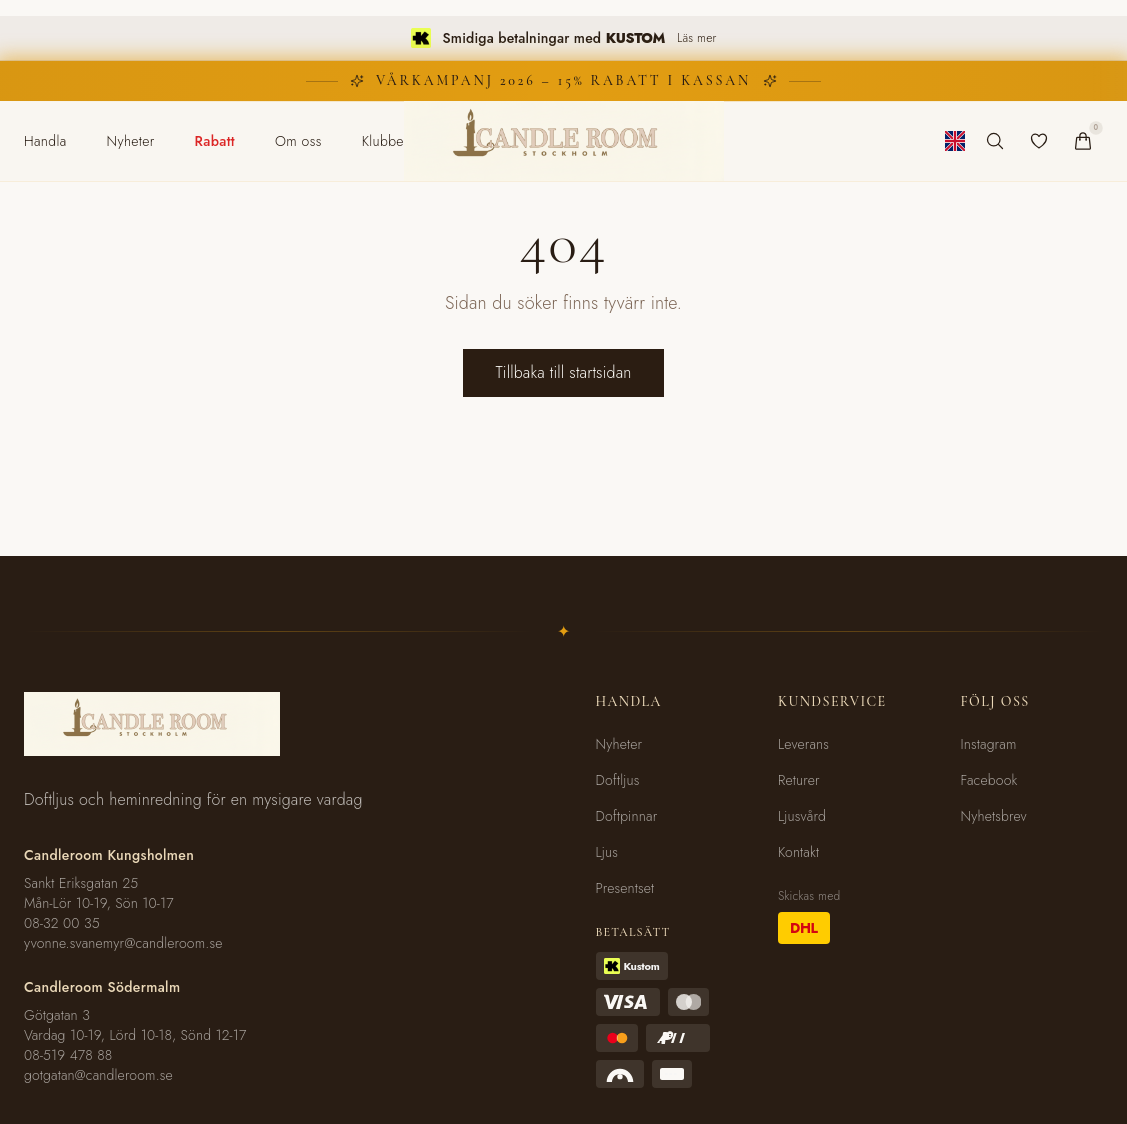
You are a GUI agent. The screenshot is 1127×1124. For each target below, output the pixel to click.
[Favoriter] (1039, 141)
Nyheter (619, 744)
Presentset (625, 888)
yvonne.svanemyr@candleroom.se (123, 943)
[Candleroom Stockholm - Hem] (564, 141)
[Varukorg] (1083, 141)
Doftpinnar (627, 816)
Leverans (803, 744)
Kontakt (798, 852)
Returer (799, 780)
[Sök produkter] (995, 141)
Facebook (989, 780)
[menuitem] (45, 141)
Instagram (989, 744)
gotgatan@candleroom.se (98, 1075)
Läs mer (696, 38)
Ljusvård (802, 816)
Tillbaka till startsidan (563, 372)
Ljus (607, 852)
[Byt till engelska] (955, 141)
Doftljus (618, 780)
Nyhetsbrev (994, 816)
